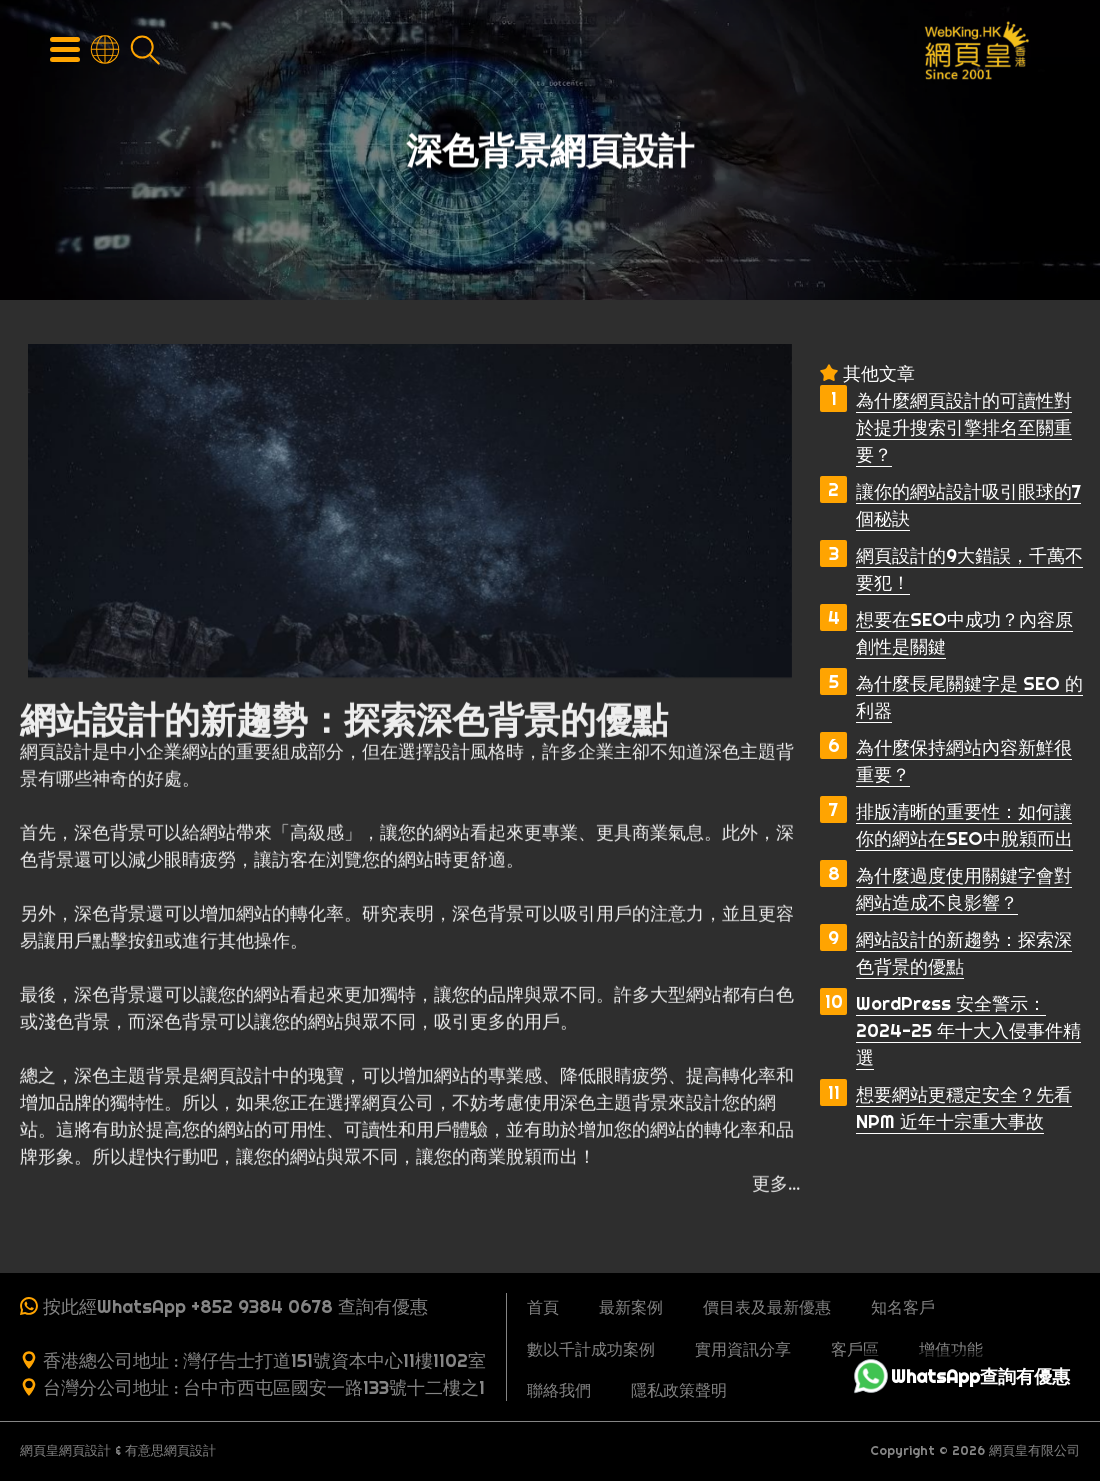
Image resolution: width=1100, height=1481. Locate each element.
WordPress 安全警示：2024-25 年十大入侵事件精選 (968, 1030)
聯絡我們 (559, 1390)
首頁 (543, 1307)
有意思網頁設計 (170, 1450)
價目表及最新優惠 (767, 1307)
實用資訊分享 (743, 1349)
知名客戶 (903, 1307)
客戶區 (855, 1349)
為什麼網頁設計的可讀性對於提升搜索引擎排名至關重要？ (964, 427)
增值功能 (951, 1349)
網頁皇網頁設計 (65, 1450)
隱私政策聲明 (679, 1390)
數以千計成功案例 (591, 1349)
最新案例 (631, 1307)
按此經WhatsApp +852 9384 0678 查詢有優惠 (235, 1306)
